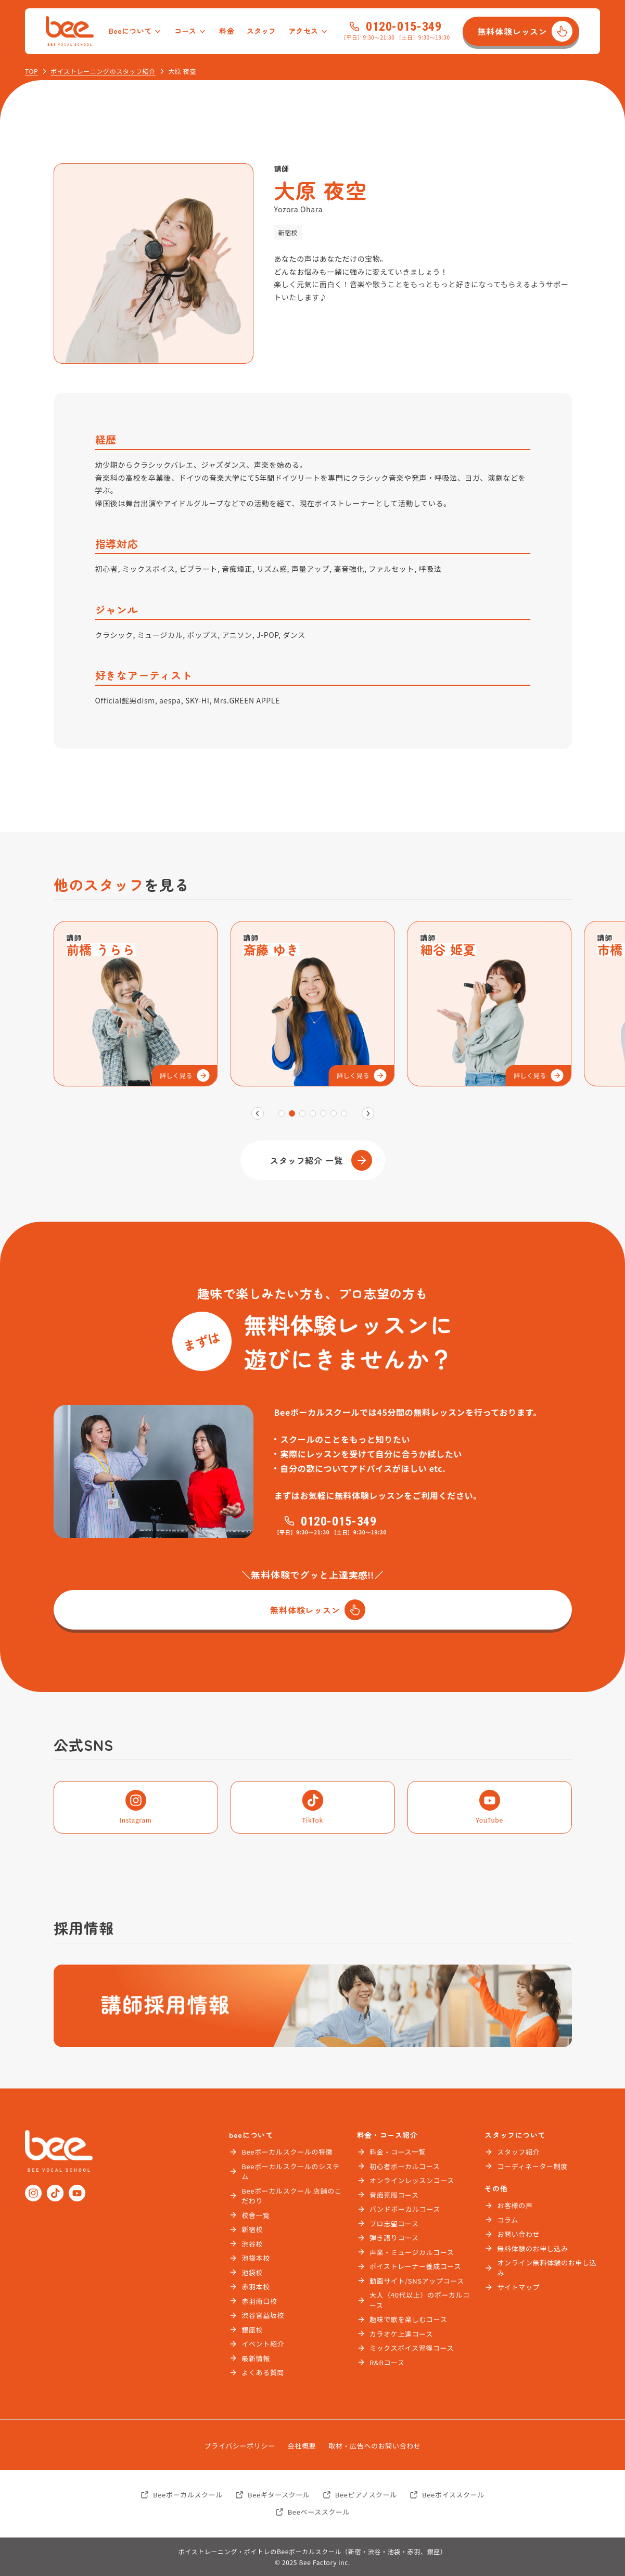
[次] (368, 1113)
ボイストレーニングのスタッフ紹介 (103, 71)
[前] (257, 1113)
